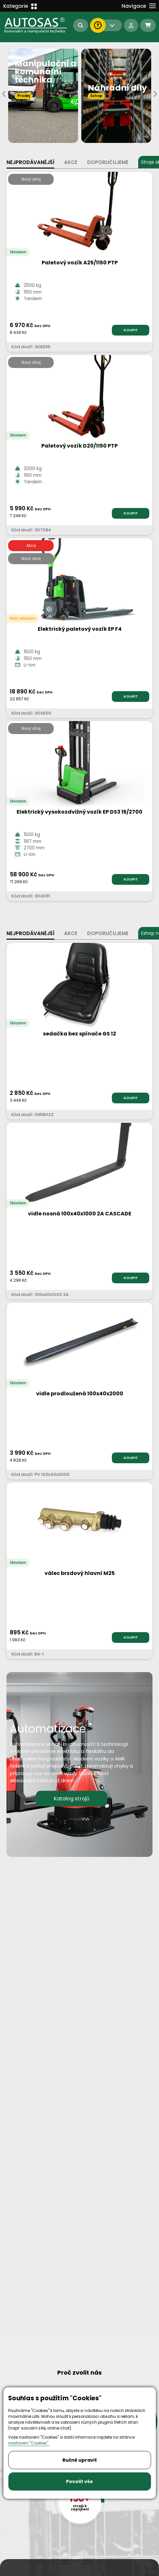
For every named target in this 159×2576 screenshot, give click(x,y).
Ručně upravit (79, 2460)
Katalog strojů (71, 1798)
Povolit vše (79, 2481)
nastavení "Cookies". (28, 2443)
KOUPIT (131, 330)
